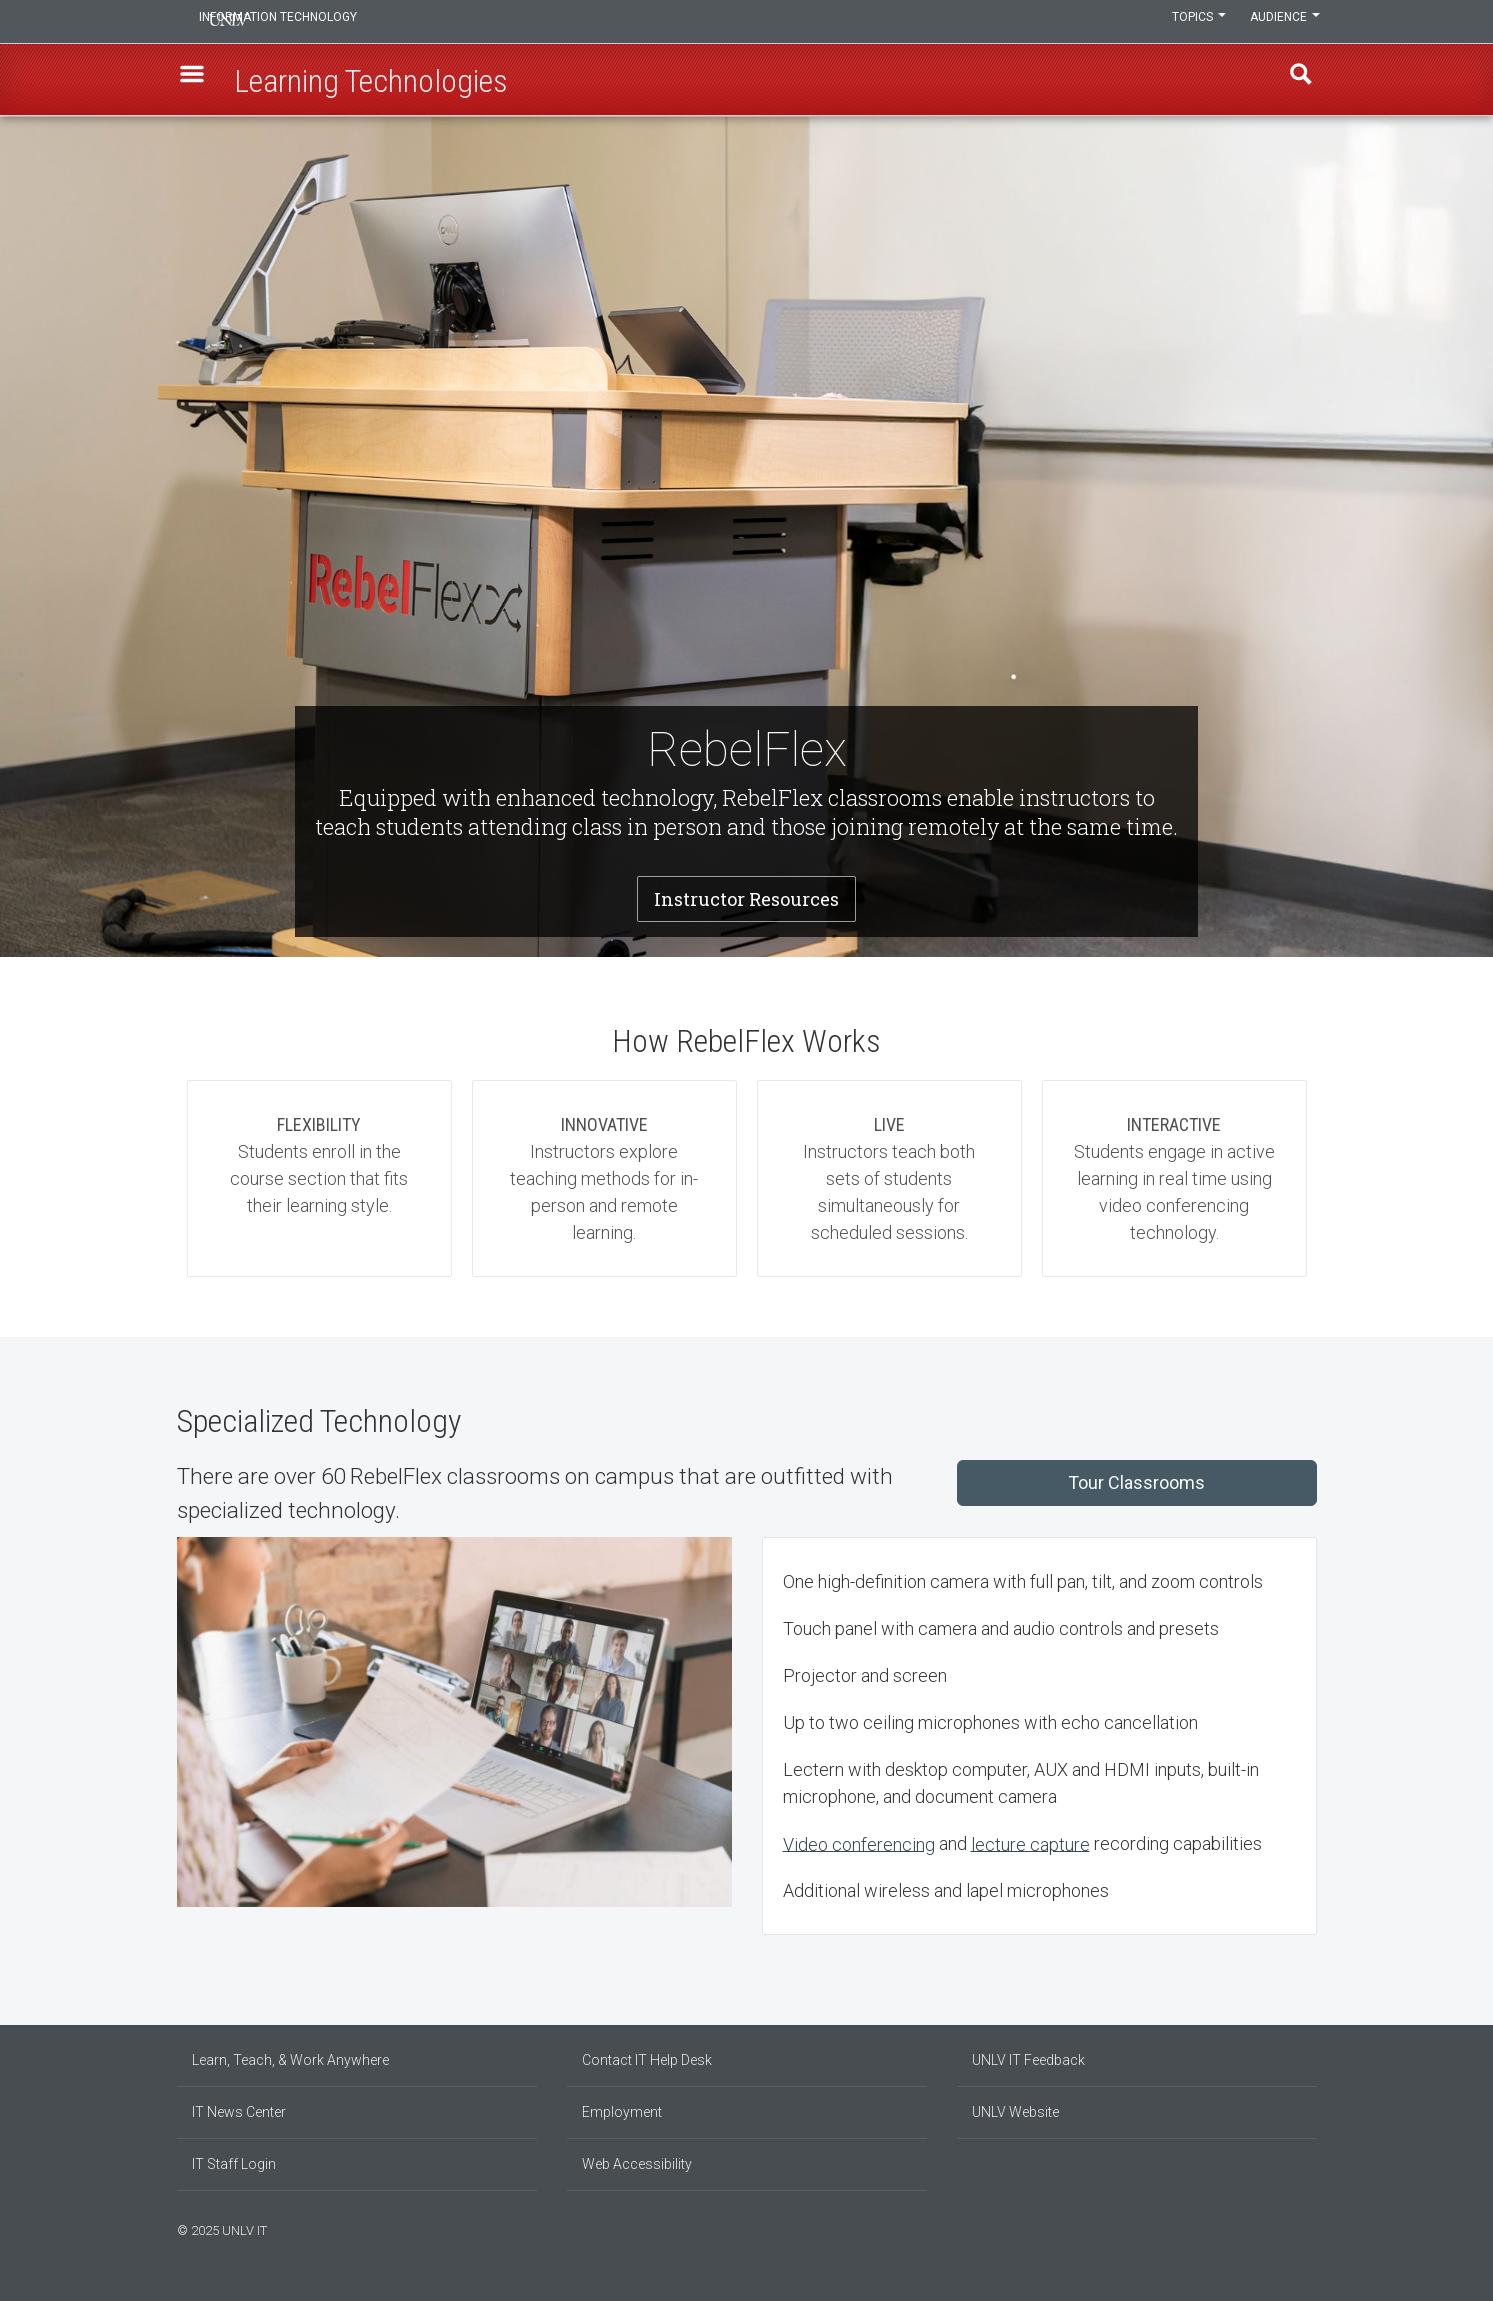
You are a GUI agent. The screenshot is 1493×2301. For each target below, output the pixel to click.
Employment (622, 2112)
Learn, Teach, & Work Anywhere (290, 2060)
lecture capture (1030, 1843)
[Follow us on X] (1302, 2228)
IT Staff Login (234, 2164)
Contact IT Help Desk (647, 2060)
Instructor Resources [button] (746, 899)
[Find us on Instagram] (1282, 2228)
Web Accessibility (637, 2164)
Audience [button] (1282, 22)
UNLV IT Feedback (1028, 2060)
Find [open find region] (1296, 81)
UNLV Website (1015, 2112)
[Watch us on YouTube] (1312, 2228)
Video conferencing (859, 1843)
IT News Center (239, 2112)
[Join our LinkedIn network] (1292, 2228)
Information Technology (313, 22)
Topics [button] (1190, 22)
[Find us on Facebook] (1272, 2228)
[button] (198, 81)
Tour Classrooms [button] (1136, 1482)
